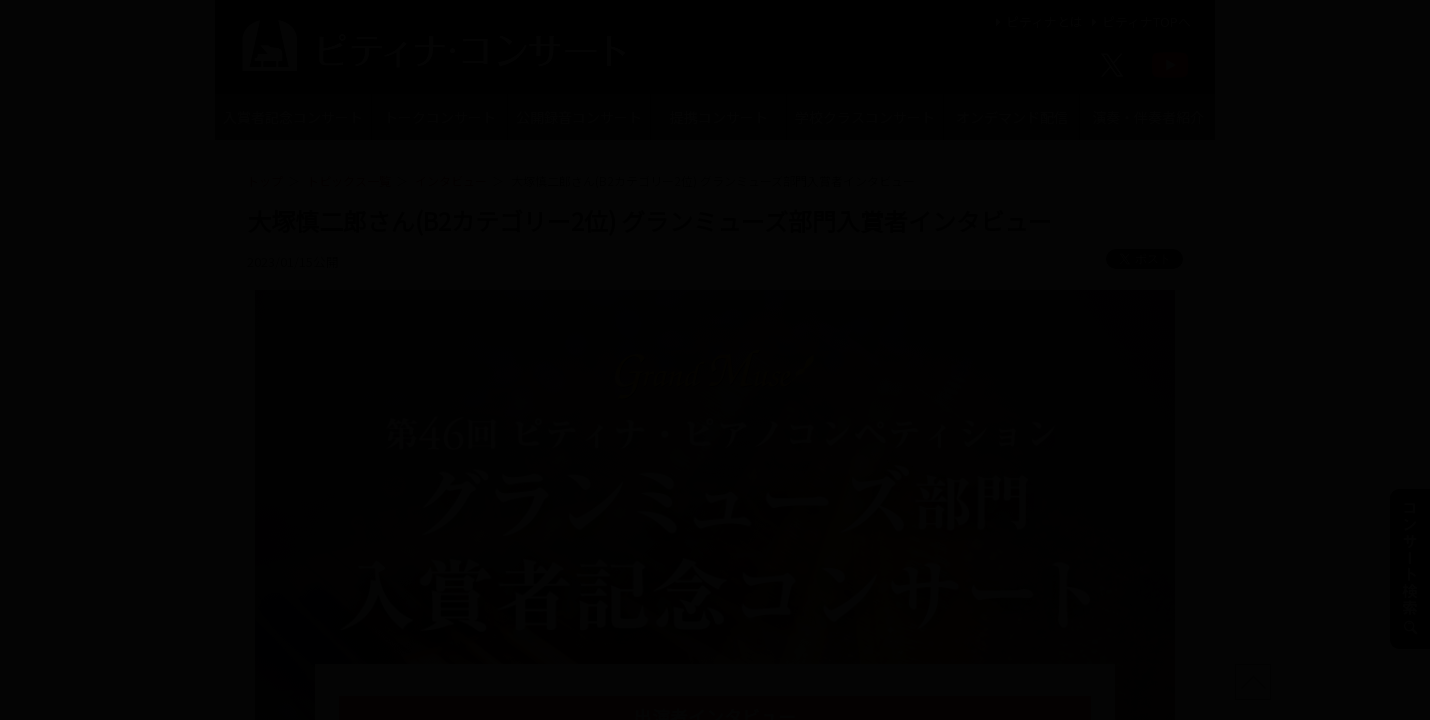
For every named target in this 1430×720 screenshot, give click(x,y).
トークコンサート (440, 117)
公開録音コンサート (579, 117)
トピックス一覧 (349, 180)
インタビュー (451, 180)
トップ (265, 180)
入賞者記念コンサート (293, 117)
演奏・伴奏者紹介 (1148, 117)
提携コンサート (719, 117)
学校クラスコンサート (865, 117)
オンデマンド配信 (1012, 117)
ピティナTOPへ (1138, 21)
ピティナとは (1036, 21)
